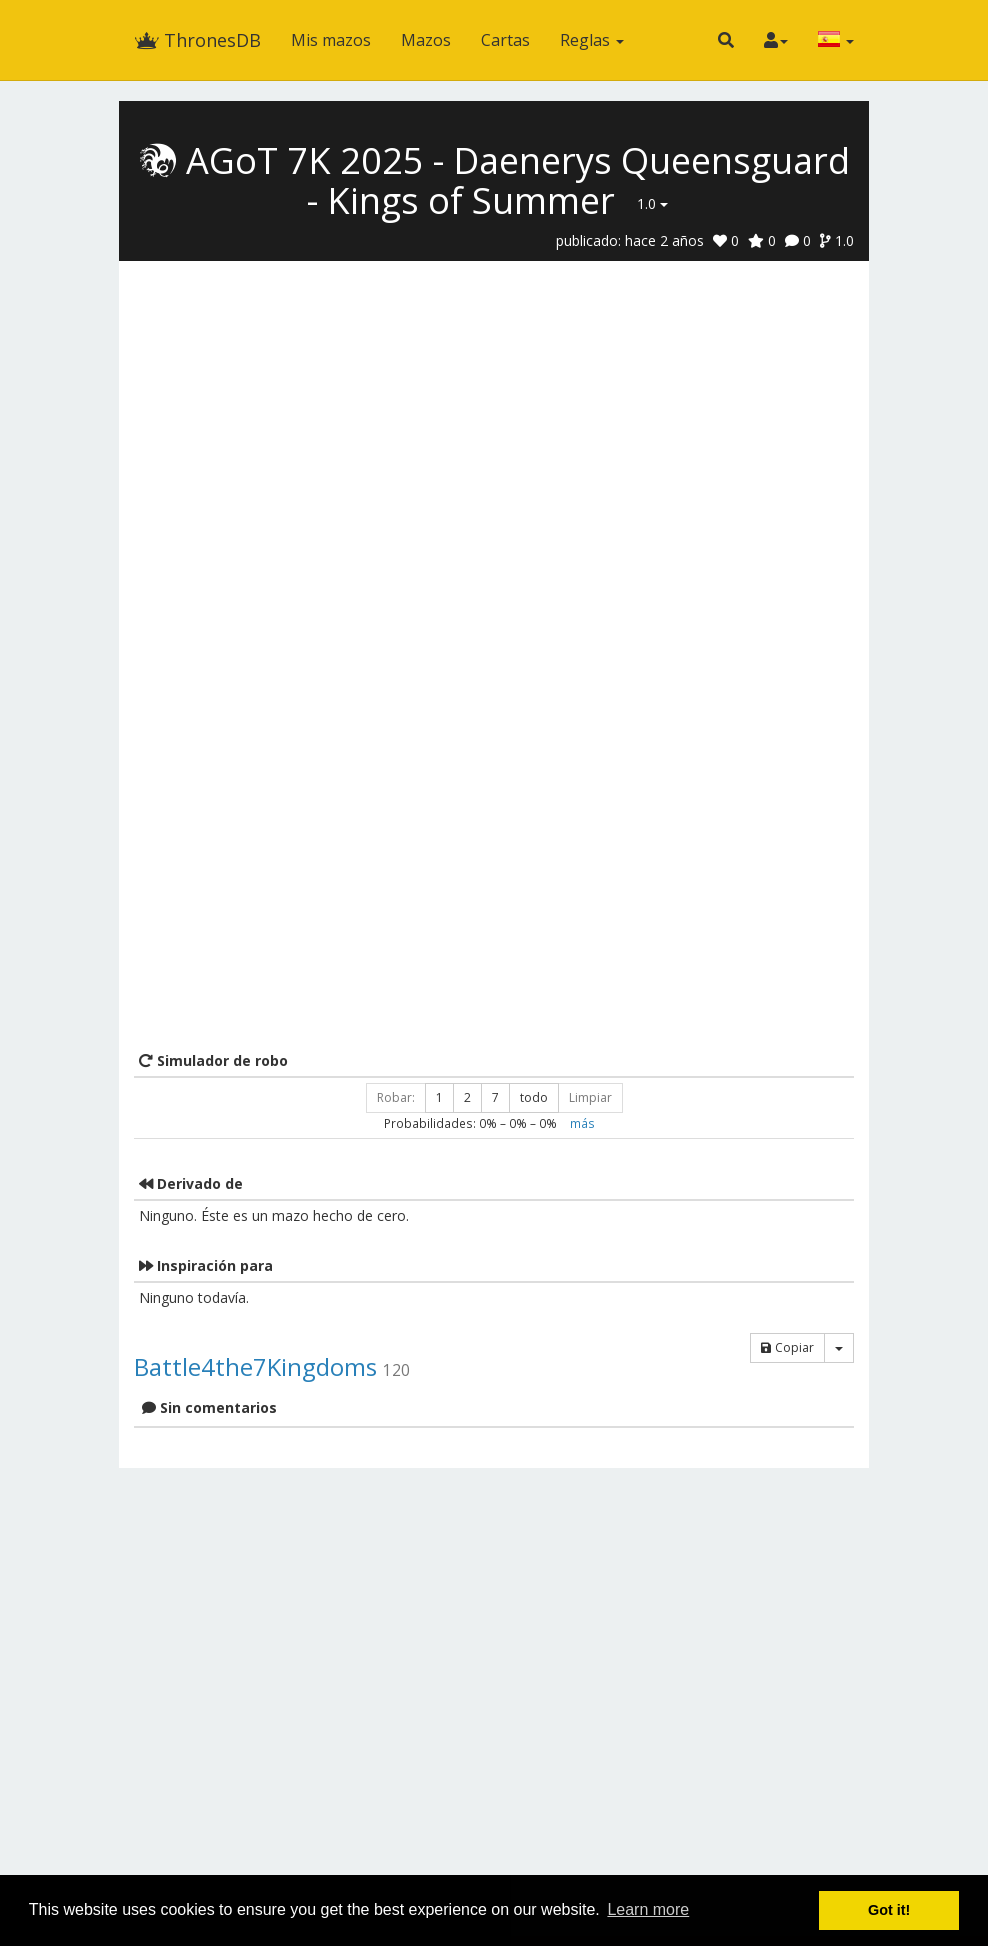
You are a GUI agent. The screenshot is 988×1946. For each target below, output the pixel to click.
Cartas (505, 40)
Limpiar (590, 1097)
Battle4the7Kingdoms (255, 1366)
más (582, 1123)
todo (534, 1097)
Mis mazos (331, 40)
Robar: (396, 1097)
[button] (726, 40)
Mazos (426, 40)
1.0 (652, 203)
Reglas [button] (592, 40)
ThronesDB (197, 40)
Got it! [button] (889, 1910)
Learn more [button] (648, 1909)
